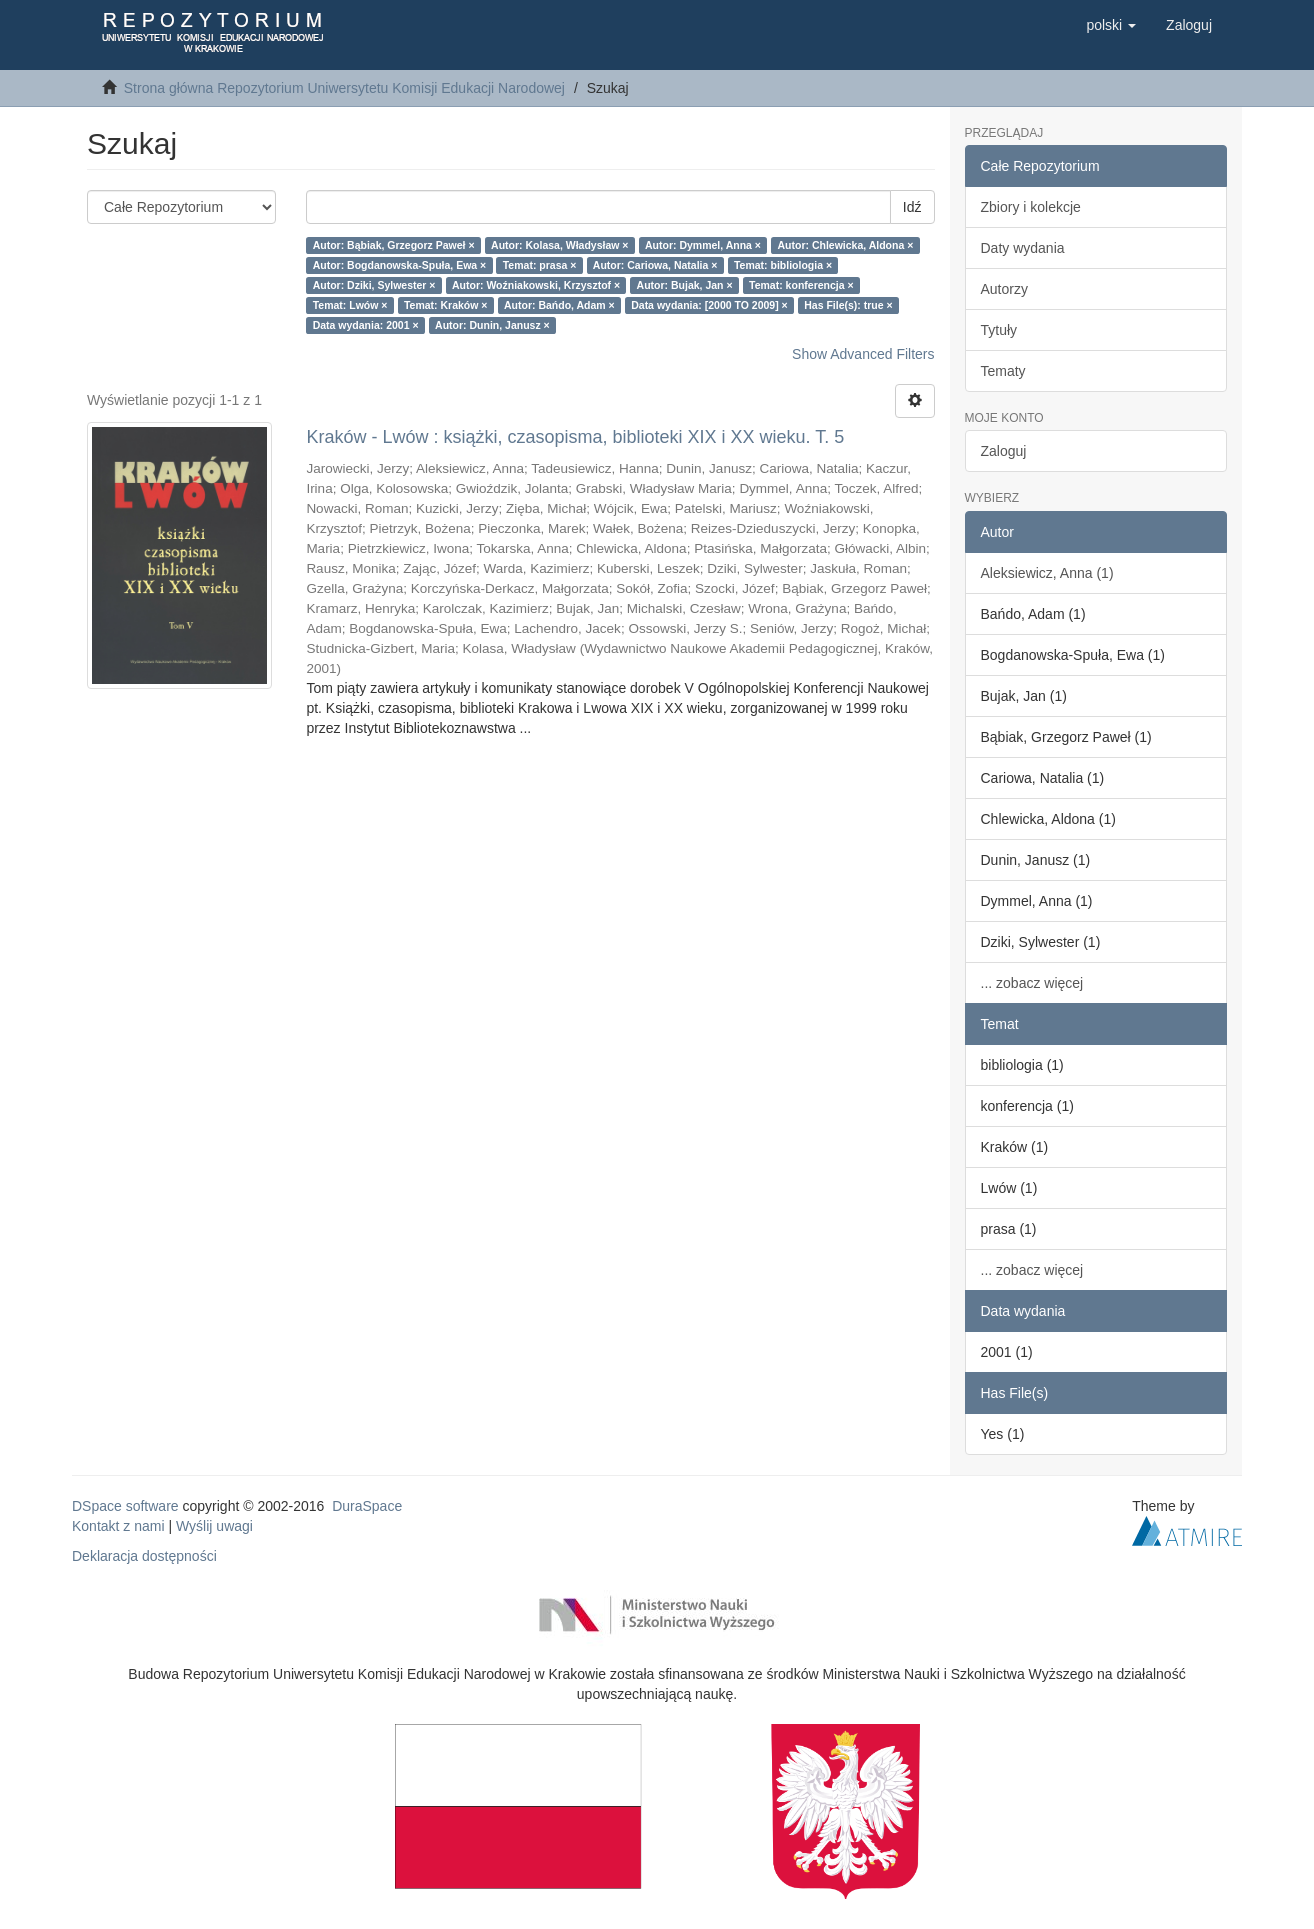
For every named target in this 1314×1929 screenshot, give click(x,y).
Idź (912, 207)
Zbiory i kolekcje (1031, 207)
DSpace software (125, 1506)
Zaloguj (1004, 451)
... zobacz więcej (1032, 983)
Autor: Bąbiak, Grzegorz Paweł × (394, 245)
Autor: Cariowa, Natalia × (655, 265)
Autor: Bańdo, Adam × (559, 305)
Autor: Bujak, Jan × (685, 285)
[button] (1111, 25)
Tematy (1003, 371)
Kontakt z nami (118, 1526)
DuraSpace (367, 1506)
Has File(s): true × (848, 305)
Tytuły (999, 330)
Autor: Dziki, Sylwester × (374, 285)
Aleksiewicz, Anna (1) (1047, 573)
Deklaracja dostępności (144, 1556)
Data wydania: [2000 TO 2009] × (709, 305)
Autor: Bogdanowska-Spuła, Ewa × (400, 265)
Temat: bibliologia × (783, 265)
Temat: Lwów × (350, 305)
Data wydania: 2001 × (366, 325)
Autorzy (1004, 289)
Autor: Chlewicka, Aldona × (845, 245)
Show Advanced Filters (863, 354)
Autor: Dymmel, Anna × (703, 245)
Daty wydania (1023, 248)
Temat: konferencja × (801, 285)
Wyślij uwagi (214, 1526)
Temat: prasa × (540, 265)
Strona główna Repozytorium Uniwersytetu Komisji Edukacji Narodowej (344, 88)
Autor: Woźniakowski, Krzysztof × (536, 285)
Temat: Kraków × (446, 305)
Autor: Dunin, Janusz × (492, 325)
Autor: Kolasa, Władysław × (559, 245)
